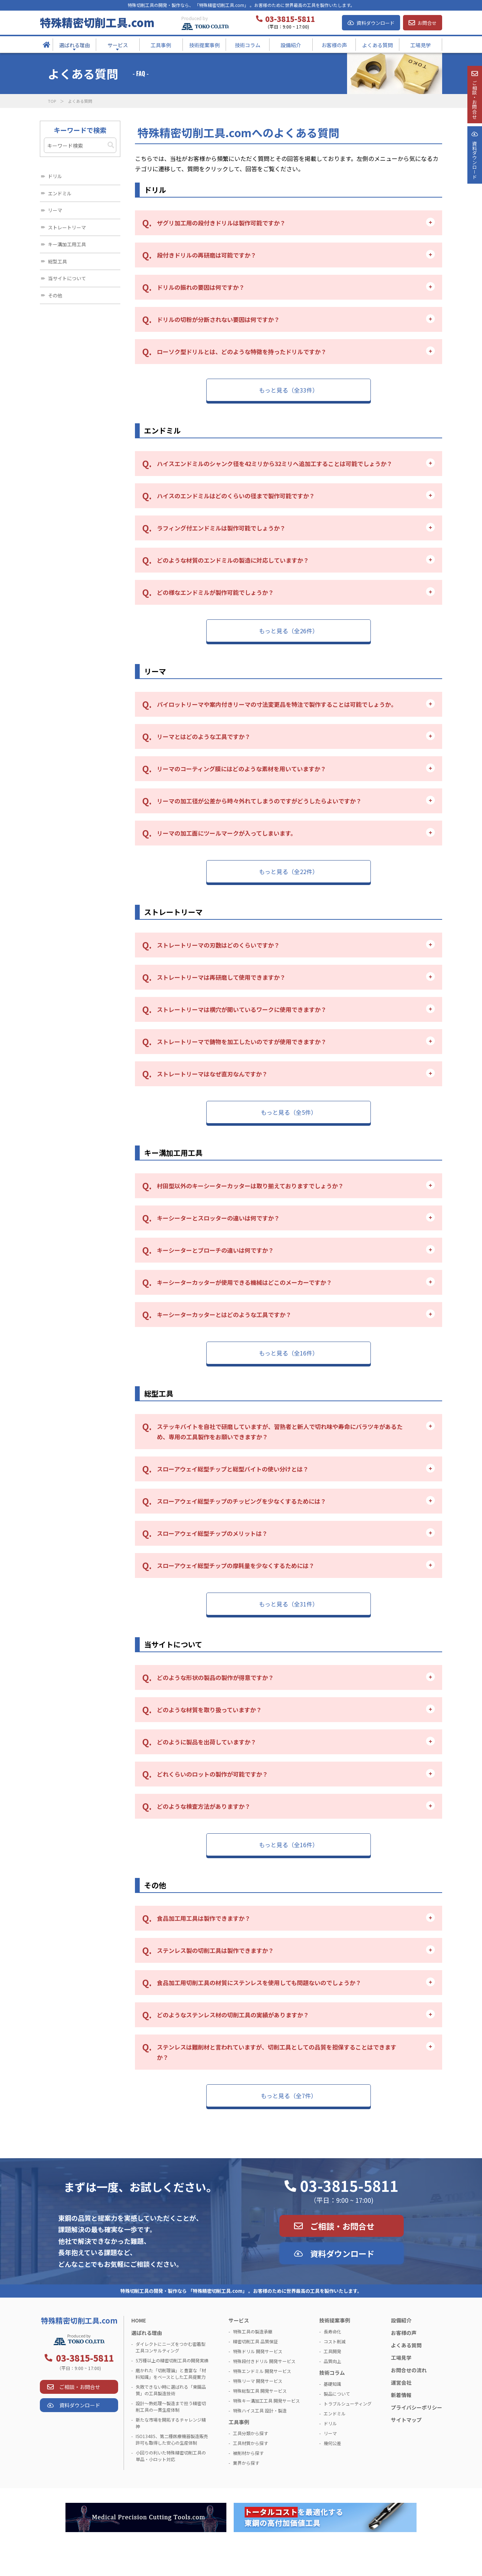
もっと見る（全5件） (289, 1112)
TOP (52, 101)
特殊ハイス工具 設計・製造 (260, 2410)
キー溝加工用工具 (67, 244)
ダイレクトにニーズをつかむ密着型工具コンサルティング (171, 2347)
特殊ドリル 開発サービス (257, 2351)
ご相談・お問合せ (342, 2226)
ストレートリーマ (67, 227)
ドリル (55, 176)
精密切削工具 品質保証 (255, 2341)
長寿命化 (332, 2331)
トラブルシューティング (348, 2403)
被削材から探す (248, 2453)
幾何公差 (332, 2443)
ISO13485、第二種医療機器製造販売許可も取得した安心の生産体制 (172, 2439)
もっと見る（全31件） (288, 1604)
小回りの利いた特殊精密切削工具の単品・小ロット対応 (171, 2455)
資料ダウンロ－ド (474, 186)
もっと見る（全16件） (288, 1353)
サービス (239, 2320)
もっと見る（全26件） (288, 630)
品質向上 (332, 2361)
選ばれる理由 (146, 2332)
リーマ (55, 210)
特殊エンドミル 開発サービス (262, 2371)
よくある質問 (406, 2345)
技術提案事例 (334, 2320)
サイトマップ (406, 2419)
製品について (337, 2394)
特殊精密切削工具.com (97, 22)
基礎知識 (332, 2384)
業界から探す (246, 2463)
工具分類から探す (250, 2433)
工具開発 (332, 2351)
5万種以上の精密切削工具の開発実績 (172, 2360)
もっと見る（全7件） (289, 2095)
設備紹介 (401, 2320)
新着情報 (401, 2395)
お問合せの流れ (409, 2370)
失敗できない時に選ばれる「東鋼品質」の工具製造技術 (171, 2390)
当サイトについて (67, 278)
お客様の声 (404, 2332)
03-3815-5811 (349, 2185)
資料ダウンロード (376, 22)
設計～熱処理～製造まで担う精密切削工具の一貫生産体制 (171, 2406)
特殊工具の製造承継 (252, 2331)
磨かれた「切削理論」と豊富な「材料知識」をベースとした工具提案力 (171, 2373)
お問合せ (427, 22)
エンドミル (60, 193)
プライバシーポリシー (416, 2407)
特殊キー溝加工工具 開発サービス (266, 2400)
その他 (55, 295)
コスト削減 (335, 2341)
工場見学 (401, 2357)
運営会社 (401, 2382)
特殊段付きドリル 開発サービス (264, 2361)
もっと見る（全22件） (288, 871)
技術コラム (332, 2372)
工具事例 (239, 2422)
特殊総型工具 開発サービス (260, 2391)
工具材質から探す (250, 2443)
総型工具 (57, 261)
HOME (138, 2320)
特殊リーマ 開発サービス (257, 2381)
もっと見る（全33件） (288, 390)
